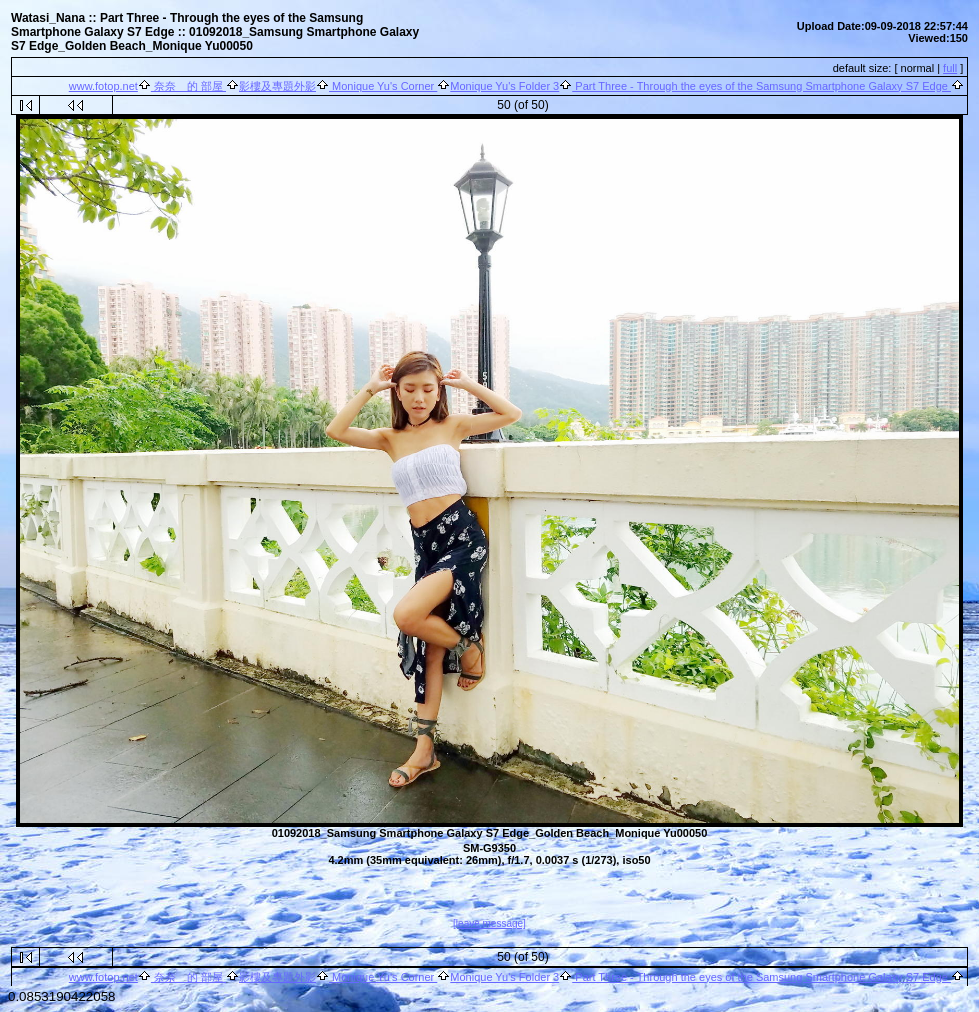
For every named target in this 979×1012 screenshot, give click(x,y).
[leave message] (489, 923)
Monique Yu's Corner (383, 86)
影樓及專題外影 (277, 86)
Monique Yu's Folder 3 (504, 86)
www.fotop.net (103, 86)
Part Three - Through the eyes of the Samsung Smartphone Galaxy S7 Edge (761, 86)
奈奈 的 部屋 (188, 86)
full (950, 68)
